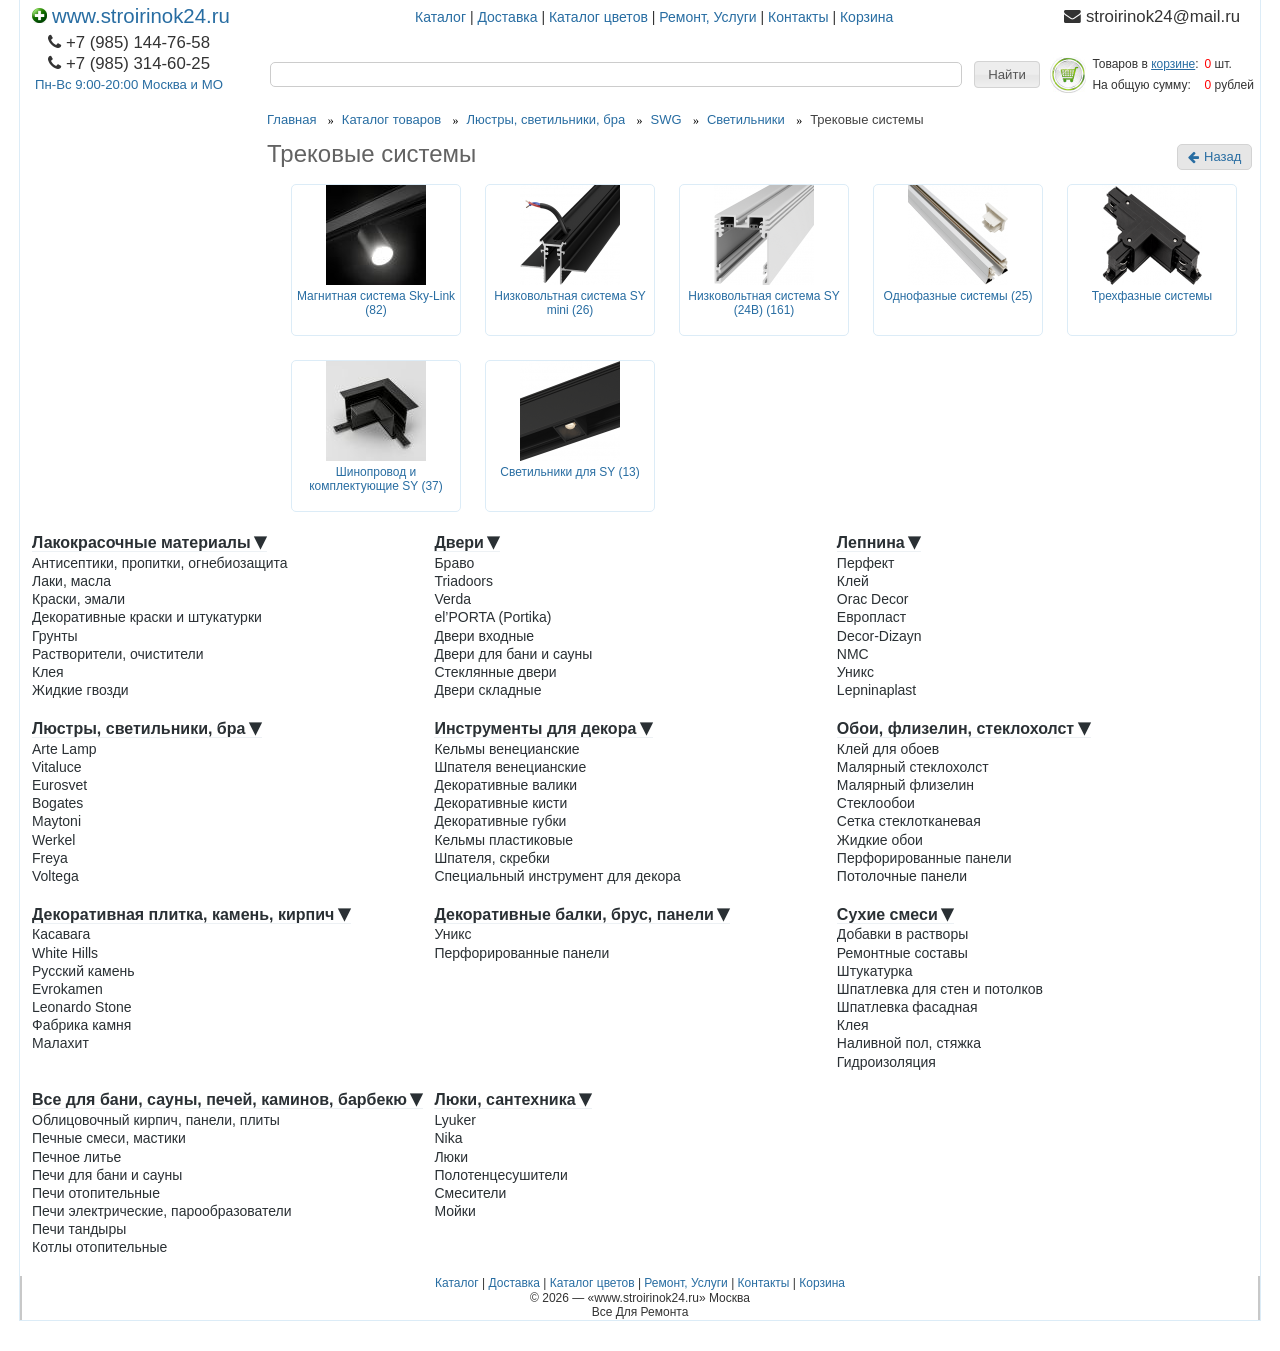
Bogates (57, 803)
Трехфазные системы (1152, 296)
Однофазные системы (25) (958, 296)
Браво (454, 563)
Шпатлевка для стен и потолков (940, 989)
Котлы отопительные (99, 1247)
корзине (1173, 64)
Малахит (60, 1043)
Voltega (55, 876)
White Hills (65, 953)
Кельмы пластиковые (503, 840)
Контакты (798, 17)
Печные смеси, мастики (109, 1138)
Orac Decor (873, 599)
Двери (467, 542)
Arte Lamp (64, 749)
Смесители (470, 1193)
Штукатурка (875, 971)
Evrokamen (67, 989)
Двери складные (487, 690)
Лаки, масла (71, 581)
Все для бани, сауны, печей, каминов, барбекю (227, 1099)
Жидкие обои (880, 840)
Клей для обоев (888, 749)
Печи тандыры (79, 1229)
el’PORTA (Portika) (492, 617)
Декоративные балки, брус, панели (582, 914)
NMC (853, 654)
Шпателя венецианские (510, 767)
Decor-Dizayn (879, 636)
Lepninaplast (876, 690)
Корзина (866, 17)
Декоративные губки (500, 821)
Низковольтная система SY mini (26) (570, 303)
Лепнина (879, 542)
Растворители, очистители (117, 654)
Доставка (507, 17)
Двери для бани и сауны (513, 654)
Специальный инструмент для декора (557, 876)
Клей (853, 581)
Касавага (61, 934)
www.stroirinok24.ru (131, 16)
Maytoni (56, 821)
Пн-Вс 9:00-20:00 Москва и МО (129, 84)
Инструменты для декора (543, 728)
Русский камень (83, 971)
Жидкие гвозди (80, 690)
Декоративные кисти (500, 803)
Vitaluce (57, 767)
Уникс (855, 672)
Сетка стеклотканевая (909, 821)
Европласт (871, 617)
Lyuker (455, 1120)
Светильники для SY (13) (570, 472)
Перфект (866, 563)
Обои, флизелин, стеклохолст (964, 728)
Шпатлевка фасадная (907, 1007)
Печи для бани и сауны (107, 1175)
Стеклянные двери (495, 672)
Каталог (440, 17)
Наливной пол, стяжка (909, 1043)
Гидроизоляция (886, 1062)
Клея (48, 672)
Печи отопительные (96, 1193)
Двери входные (484, 636)
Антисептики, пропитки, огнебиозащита (160, 563)
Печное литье (76, 1157)
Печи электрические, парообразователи (162, 1211)
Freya (50, 858)
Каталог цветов (598, 17)
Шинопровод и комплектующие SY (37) (376, 479)
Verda (452, 599)
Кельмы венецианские (506, 749)
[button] (1007, 75)
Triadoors (463, 581)
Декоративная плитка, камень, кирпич (191, 914)
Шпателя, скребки (492, 858)
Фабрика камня (81, 1025)
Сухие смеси (895, 914)
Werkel (53, 840)
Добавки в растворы (902, 934)
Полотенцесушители (500, 1175)
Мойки (454, 1211)
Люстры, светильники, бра (147, 728)
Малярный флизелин (905, 785)
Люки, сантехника (513, 1099)
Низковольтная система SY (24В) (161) (764, 303)
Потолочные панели (902, 876)
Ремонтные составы (902, 953)
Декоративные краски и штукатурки (147, 617)
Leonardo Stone (82, 1007)
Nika (448, 1138)
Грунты (55, 636)
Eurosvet (59, 785)
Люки (451, 1157)
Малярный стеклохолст (913, 767)
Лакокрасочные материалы (149, 542)
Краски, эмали (78, 599)
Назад (1214, 156)
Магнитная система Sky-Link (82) (376, 303)
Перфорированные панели (924, 858)
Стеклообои (876, 803)
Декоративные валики (505, 785)
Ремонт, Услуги (707, 17)
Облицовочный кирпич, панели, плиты (156, 1120)
